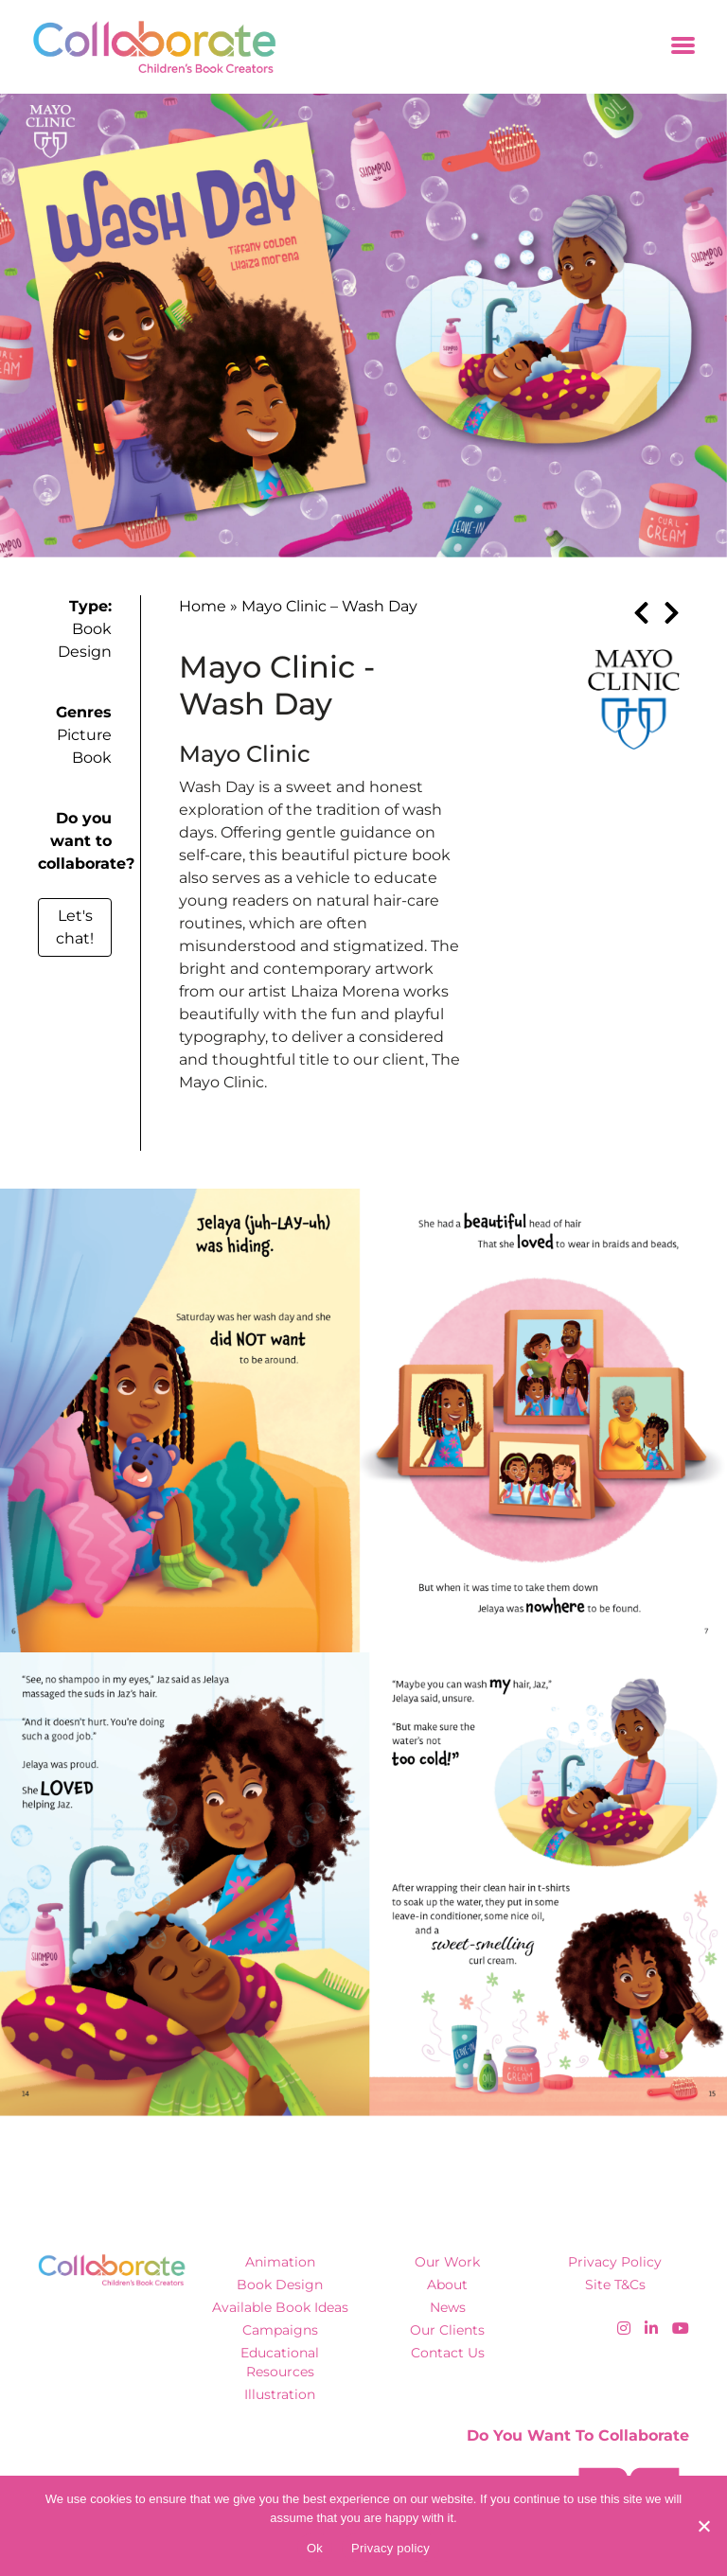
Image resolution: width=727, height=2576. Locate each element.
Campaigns (280, 2329)
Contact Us (448, 2352)
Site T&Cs (615, 2284)
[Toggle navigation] (683, 47)
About (447, 2284)
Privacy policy (390, 2548)
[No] (703, 2525)
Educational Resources (279, 2361)
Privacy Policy (615, 2261)
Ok (315, 2548)
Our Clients (447, 2329)
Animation (280, 2261)
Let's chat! (75, 927)
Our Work (447, 2261)
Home (202, 606)
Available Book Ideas (280, 2307)
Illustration (279, 2394)
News (448, 2307)
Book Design (280, 2284)
